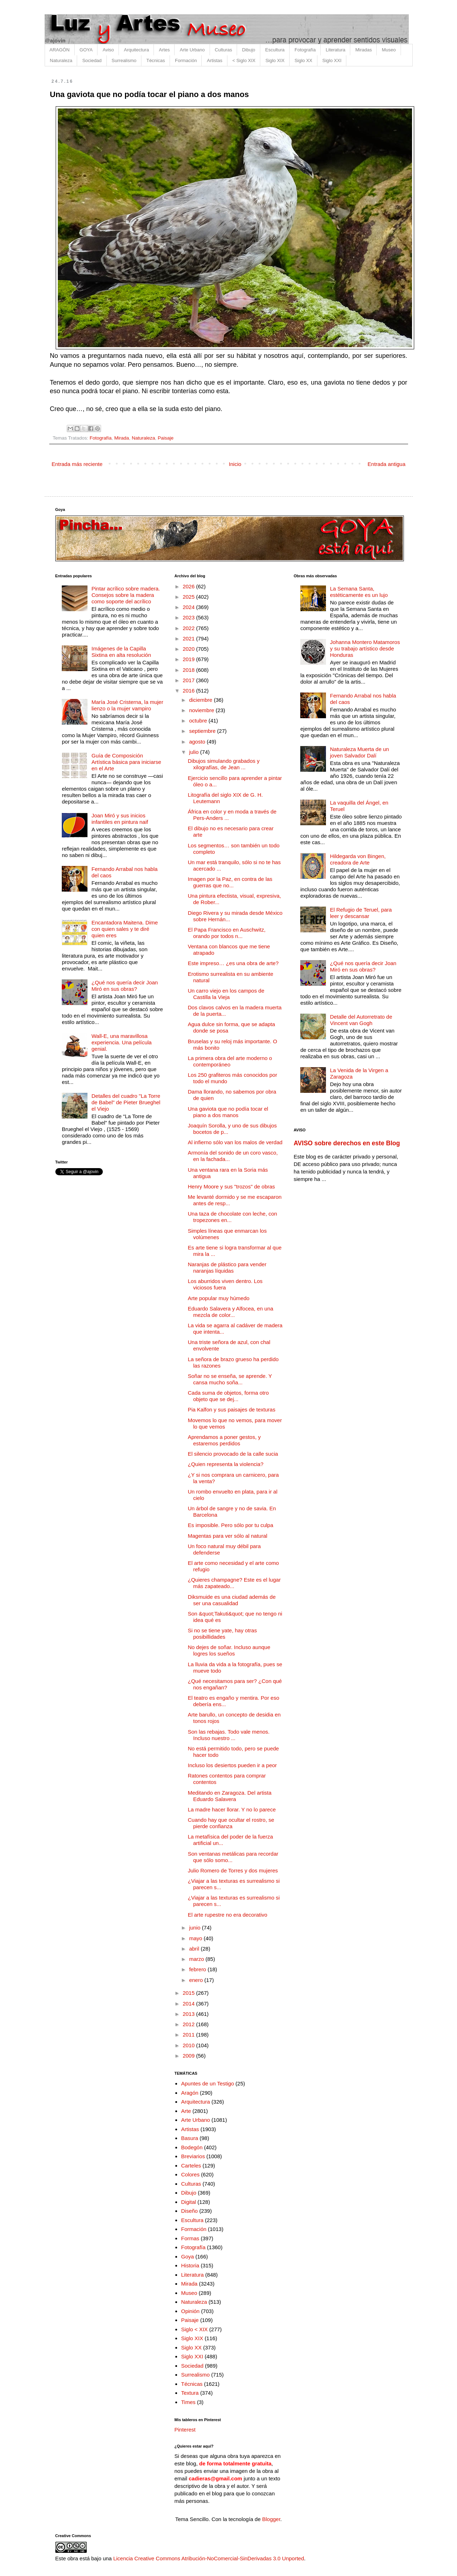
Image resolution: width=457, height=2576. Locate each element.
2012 (189, 2024)
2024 (189, 607)
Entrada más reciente (77, 464)
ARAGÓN (60, 49)
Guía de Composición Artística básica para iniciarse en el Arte (126, 761)
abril (195, 1949)
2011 (189, 2035)
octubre (199, 720)
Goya (187, 2256)
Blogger (271, 2519)
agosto (198, 742)
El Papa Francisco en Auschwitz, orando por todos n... (227, 933)
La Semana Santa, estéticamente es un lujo (359, 591)
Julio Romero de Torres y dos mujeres (233, 1870)
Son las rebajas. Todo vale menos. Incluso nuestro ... (229, 1735)
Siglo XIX (274, 60)
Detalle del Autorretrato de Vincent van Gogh (361, 1020)
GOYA (86, 49)
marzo (197, 1959)
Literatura (335, 49)
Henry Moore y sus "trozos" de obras (231, 1186)
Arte (186, 2111)
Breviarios (193, 2156)
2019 (189, 659)
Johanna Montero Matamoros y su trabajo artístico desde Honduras (365, 648)
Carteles (191, 2165)
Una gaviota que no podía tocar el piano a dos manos (228, 1112)
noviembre (202, 710)
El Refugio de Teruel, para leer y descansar (361, 913)
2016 (189, 691)
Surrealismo (124, 60)
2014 (189, 2004)
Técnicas (155, 60)
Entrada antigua (387, 464)
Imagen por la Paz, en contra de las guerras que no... (230, 882)
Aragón (189, 2093)
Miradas (363, 49)
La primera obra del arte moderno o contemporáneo (230, 1061)
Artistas (214, 60)
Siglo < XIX (194, 2329)
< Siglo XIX (244, 60)
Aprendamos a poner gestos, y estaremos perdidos (224, 1440)
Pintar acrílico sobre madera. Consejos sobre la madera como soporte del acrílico (125, 594)
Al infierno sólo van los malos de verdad (235, 1142)
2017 (189, 680)
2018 (189, 670)
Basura (189, 2138)
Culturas (223, 49)
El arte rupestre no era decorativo (227, 1915)
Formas (190, 2238)
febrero (198, 1969)
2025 (189, 597)
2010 (189, 2045)
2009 (189, 2056)
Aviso (108, 49)
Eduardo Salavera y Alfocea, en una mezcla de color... (230, 1311)
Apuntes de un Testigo (207, 2083)
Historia (190, 2265)
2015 (189, 1993)
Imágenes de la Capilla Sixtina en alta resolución (121, 651)
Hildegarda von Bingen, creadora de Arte (358, 859)
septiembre (203, 731)
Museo (389, 49)
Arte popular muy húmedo (219, 1298)
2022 (189, 628)
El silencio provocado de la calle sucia (233, 1454)
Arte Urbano (192, 49)
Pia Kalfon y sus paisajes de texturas (231, 1409)
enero (197, 1980)
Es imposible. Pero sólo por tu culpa (230, 1525)
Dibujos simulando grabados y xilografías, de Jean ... (224, 764)
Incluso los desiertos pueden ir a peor (232, 1765)
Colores (190, 2174)
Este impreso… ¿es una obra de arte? (233, 963)
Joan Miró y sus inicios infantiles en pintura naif (119, 818)
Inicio (235, 464)
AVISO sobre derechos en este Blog (346, 1143)
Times (188, 2402)
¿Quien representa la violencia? (225, 1464)
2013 (189, 2014)
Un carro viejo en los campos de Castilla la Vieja (226, 994)
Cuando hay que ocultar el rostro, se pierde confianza (231, 1823)
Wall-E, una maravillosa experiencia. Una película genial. (121, 1042)
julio (194, 752)
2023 (189, 617)
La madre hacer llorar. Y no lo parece (232, 1809)
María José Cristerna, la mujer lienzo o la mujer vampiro (127, 705)
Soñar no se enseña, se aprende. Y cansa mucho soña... (230, 1379)
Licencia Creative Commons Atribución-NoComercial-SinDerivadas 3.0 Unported (208, 2558)
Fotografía (305, 49)
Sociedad (91, 60)
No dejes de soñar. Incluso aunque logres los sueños (229, 1650)
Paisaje (166, 438)
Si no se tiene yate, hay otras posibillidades (222, 1633)
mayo (196, 1938)
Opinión (190, 2311)
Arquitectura (136, 49)
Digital (188, 2202)
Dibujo (248, 49)
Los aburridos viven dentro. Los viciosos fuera (225, 1284)
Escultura (275, 49)
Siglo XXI (331, 60)
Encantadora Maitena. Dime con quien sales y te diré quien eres (124, 928)
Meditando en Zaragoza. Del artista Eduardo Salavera (229, 1796)
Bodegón (191, 2147)
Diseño (189, 2211)
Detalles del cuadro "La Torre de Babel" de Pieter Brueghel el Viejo (125, 1102)
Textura (190, 2393)
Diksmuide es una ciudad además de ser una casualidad (232, 1600)
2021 (189, 638)
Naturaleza (61, 60)
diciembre (201, 700)
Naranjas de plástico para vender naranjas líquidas (227, 1267)
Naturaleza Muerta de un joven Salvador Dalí (359, 752)
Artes (164, 49)
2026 (189, 586)
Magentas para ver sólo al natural (227, 1536)
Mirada (121, 438)
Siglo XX (303, 60)
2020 (189, 649)
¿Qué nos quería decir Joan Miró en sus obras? (124, 985)
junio (195, 1928)
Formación (186, 60)
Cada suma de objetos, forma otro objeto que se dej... (228, 1396)
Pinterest (185, 2430)
